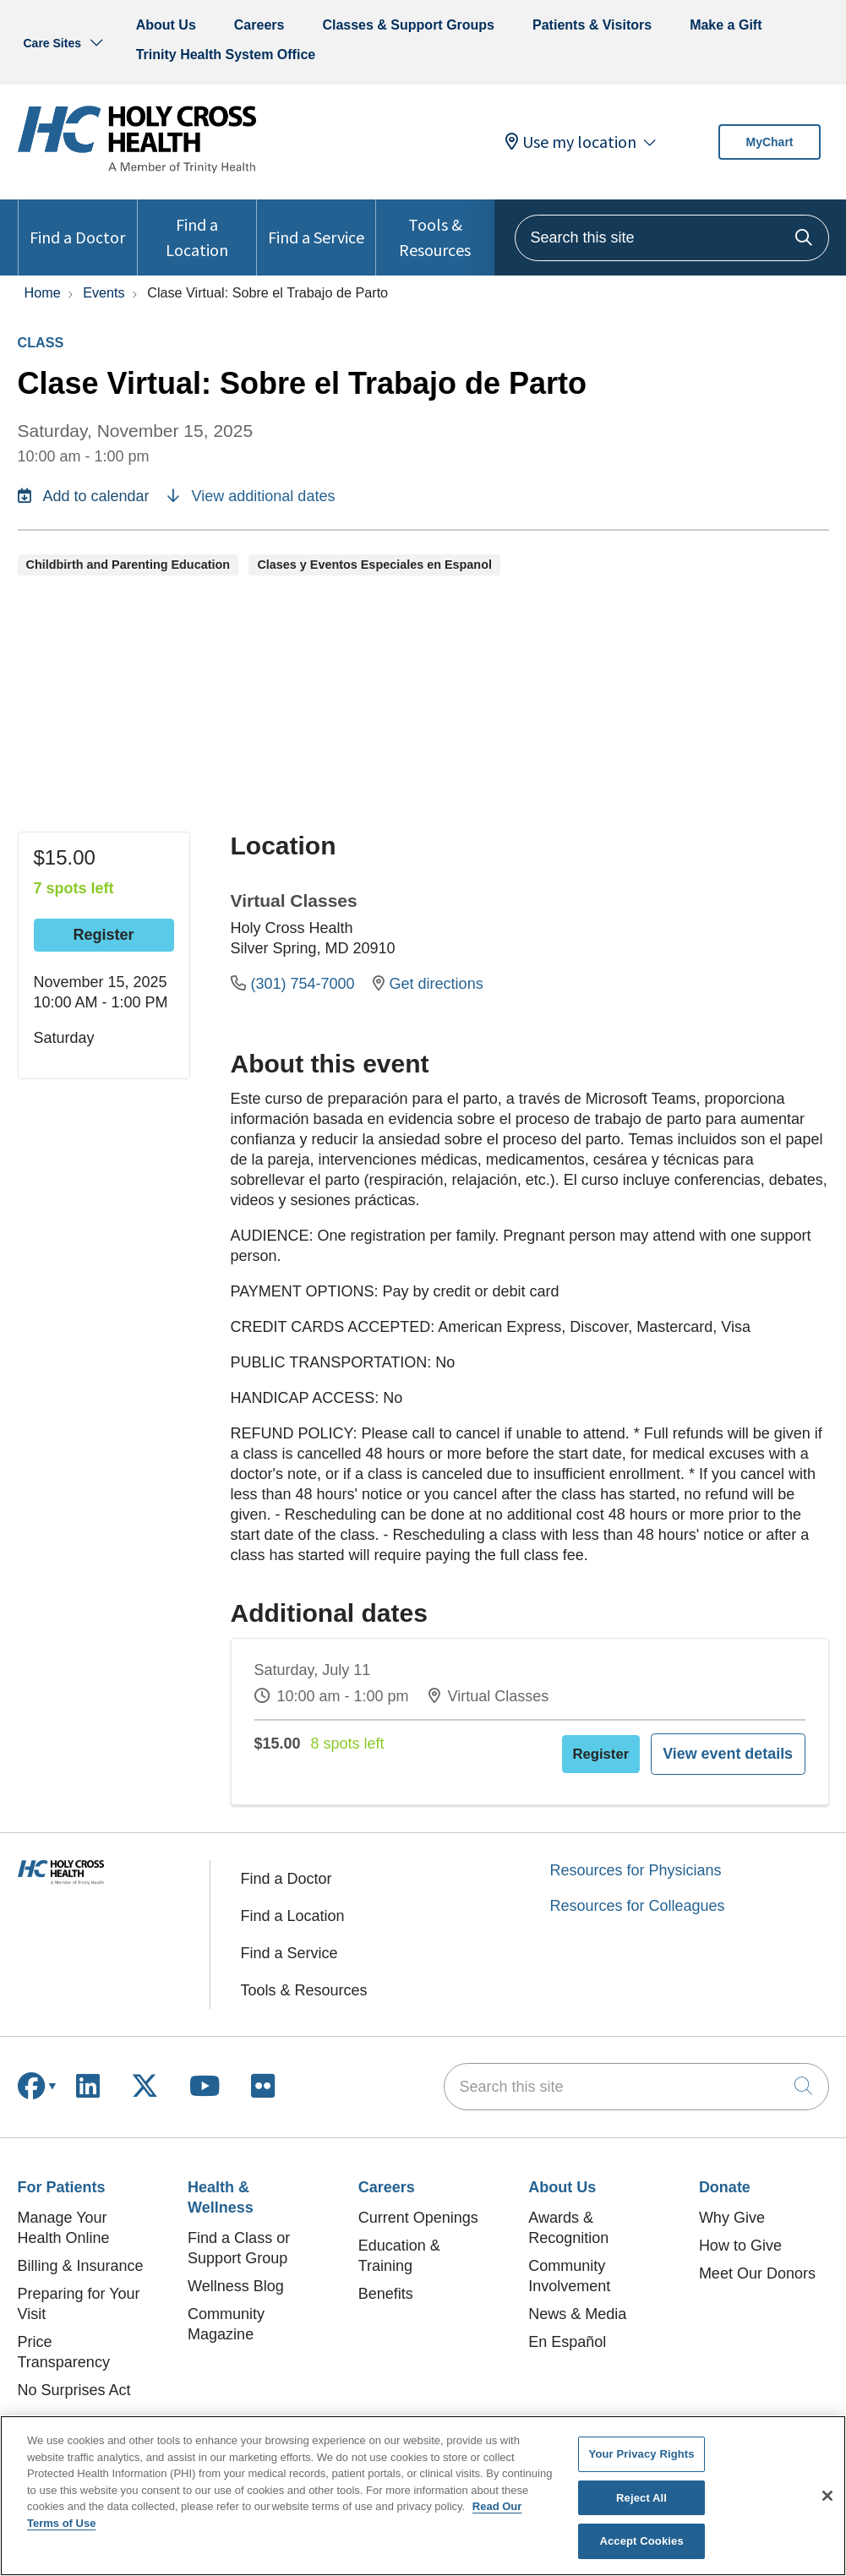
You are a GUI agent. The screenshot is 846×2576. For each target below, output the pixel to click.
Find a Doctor (77, 223)
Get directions (428, 983)
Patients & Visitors (592, 25)
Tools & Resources (435, 229)
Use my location (570, 142)
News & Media (577, 2303)
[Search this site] (672, 238)
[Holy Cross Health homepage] (137, 168)
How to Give (740, 2235)
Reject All (641, 2497)
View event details (746, 1749)
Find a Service (316, 223)
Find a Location (197, 229)
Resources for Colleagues (637, 1895)
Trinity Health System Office (226, 54)
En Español (567, 2331)
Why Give (732, 2207)
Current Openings (418, 2207)
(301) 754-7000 (295, 983)
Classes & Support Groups (408, 25)
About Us (166, 25)
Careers (259, 25)
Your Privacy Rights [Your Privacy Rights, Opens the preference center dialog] (642, 2454)
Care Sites (52, 43)
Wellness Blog (236, 2276)
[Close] (827, 2495)
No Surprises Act (74, 2379)
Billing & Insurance (81, 2255)
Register (103, 934)
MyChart (769, 142)
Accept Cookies (641, 2541)
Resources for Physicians (636, 1860)
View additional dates (251, 496)
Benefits (385, 2283)
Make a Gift (725, 25)
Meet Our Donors (757, 2263)
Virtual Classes (294, 900)
